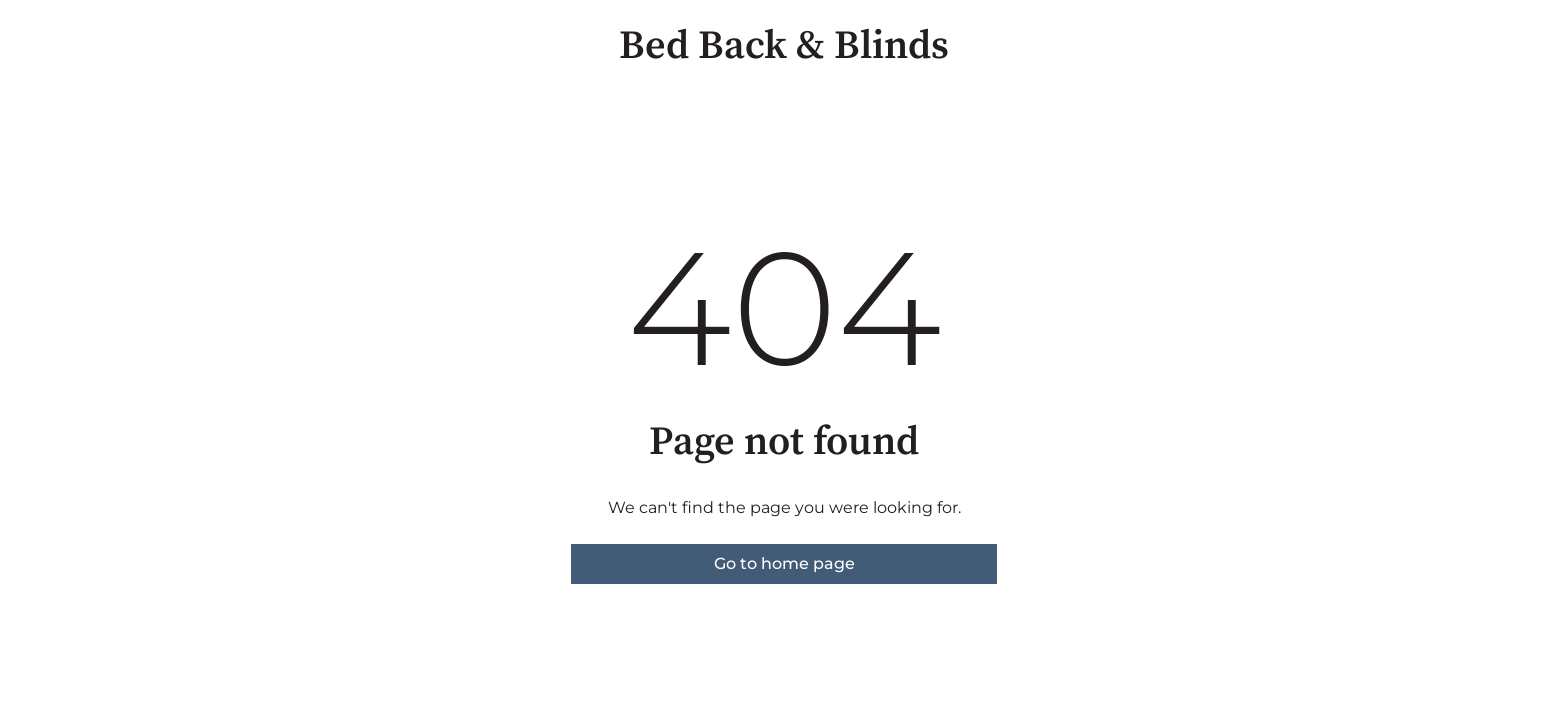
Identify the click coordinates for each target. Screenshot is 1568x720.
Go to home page (784, 563)
